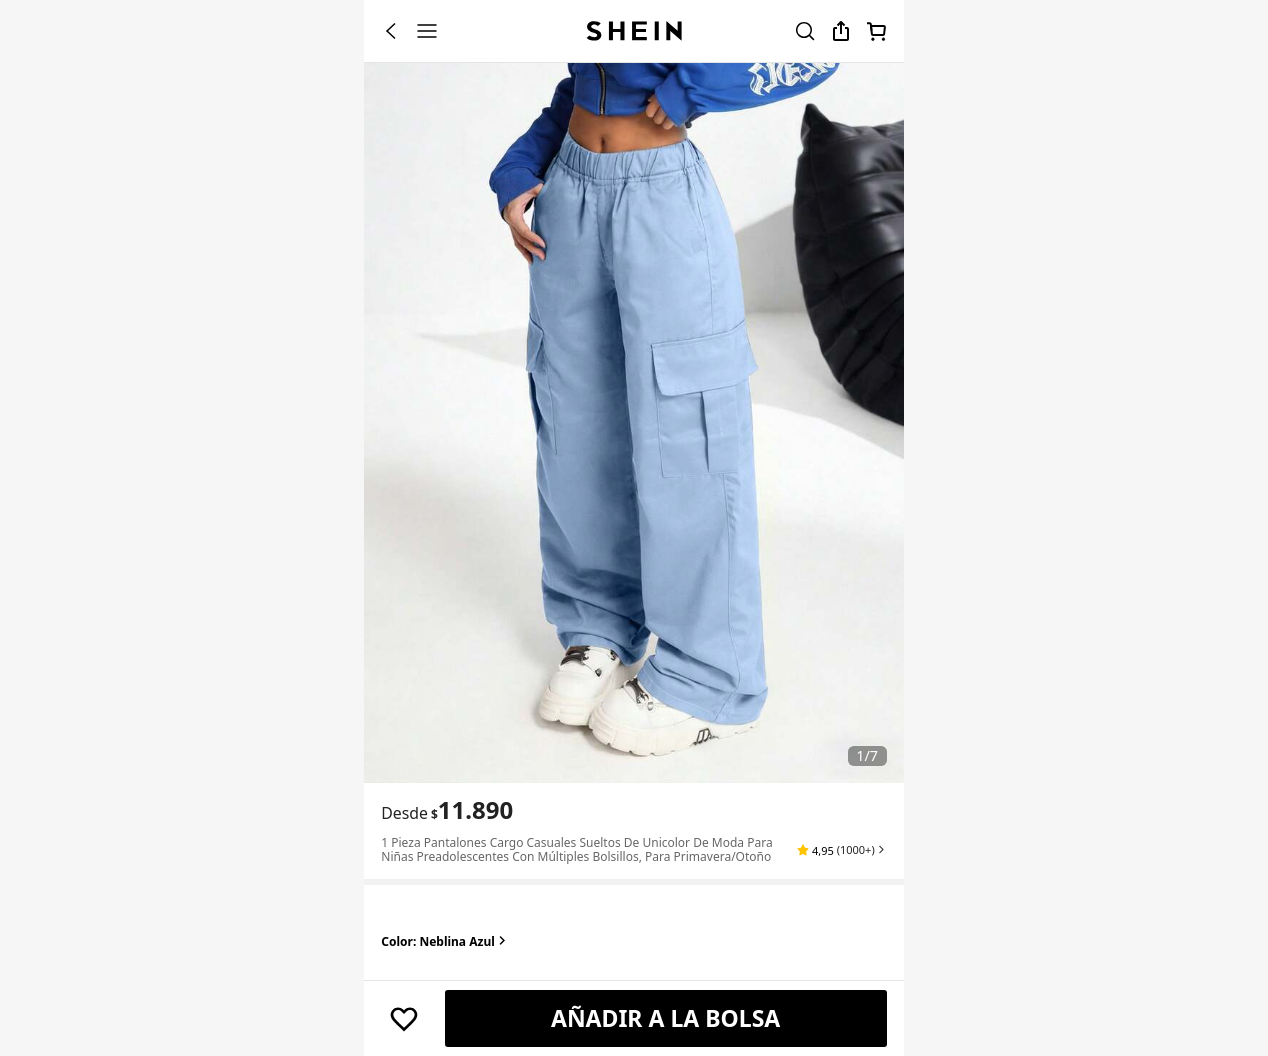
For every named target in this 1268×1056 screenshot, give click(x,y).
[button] (841, 850)
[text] (472, 810)
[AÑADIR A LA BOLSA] (666, 1019)
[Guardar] (404, 1019)
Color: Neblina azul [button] (445, 941)
